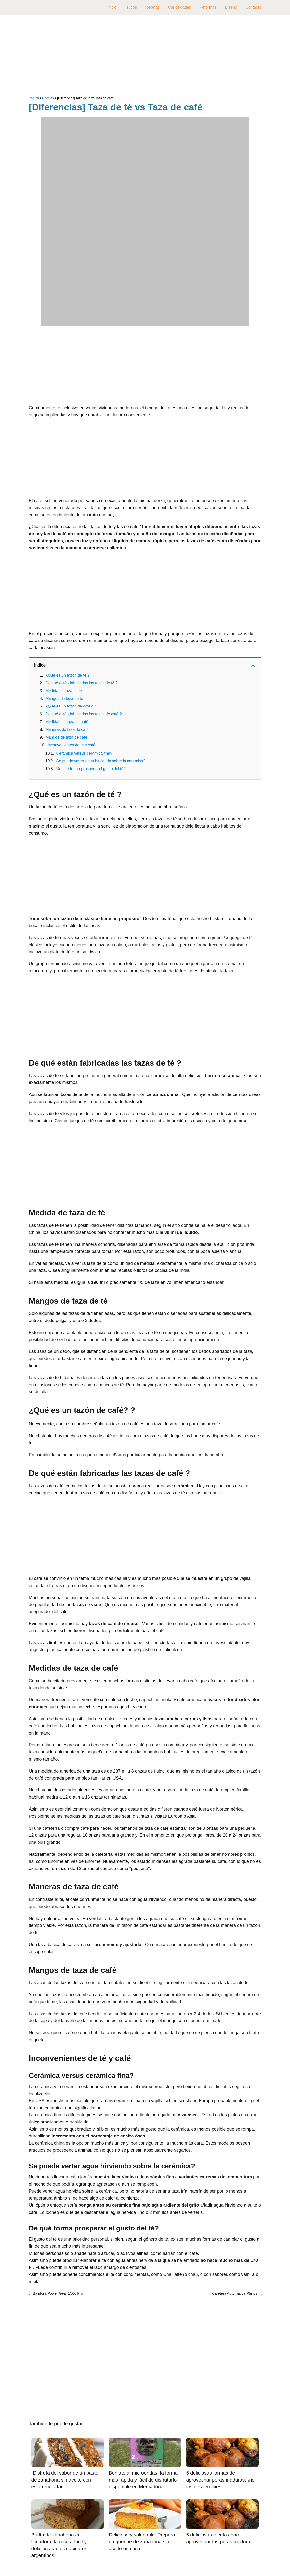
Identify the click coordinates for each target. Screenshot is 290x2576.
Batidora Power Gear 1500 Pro (58, 2293)
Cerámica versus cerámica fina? (84, 753)
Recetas (152, 7)
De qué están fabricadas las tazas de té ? (81, 683)
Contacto (253, 7)
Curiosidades (179, 7)
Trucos (131, 7)
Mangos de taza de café (66, 737)
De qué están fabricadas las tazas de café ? (83, 714)
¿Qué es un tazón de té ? (67, 675)
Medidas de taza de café (66, 722)
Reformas (207, 7)
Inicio (111, 7)
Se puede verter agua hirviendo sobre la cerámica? (100, 761)
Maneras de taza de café (66, 729)
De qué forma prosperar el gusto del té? (91, 769)
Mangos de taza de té (64, 698)
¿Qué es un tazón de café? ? (70, 706)
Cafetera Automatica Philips (234, 2293)
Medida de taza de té (63, 691)
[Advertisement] (145, 56)
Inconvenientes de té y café (71, 745)
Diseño (231, 7)
